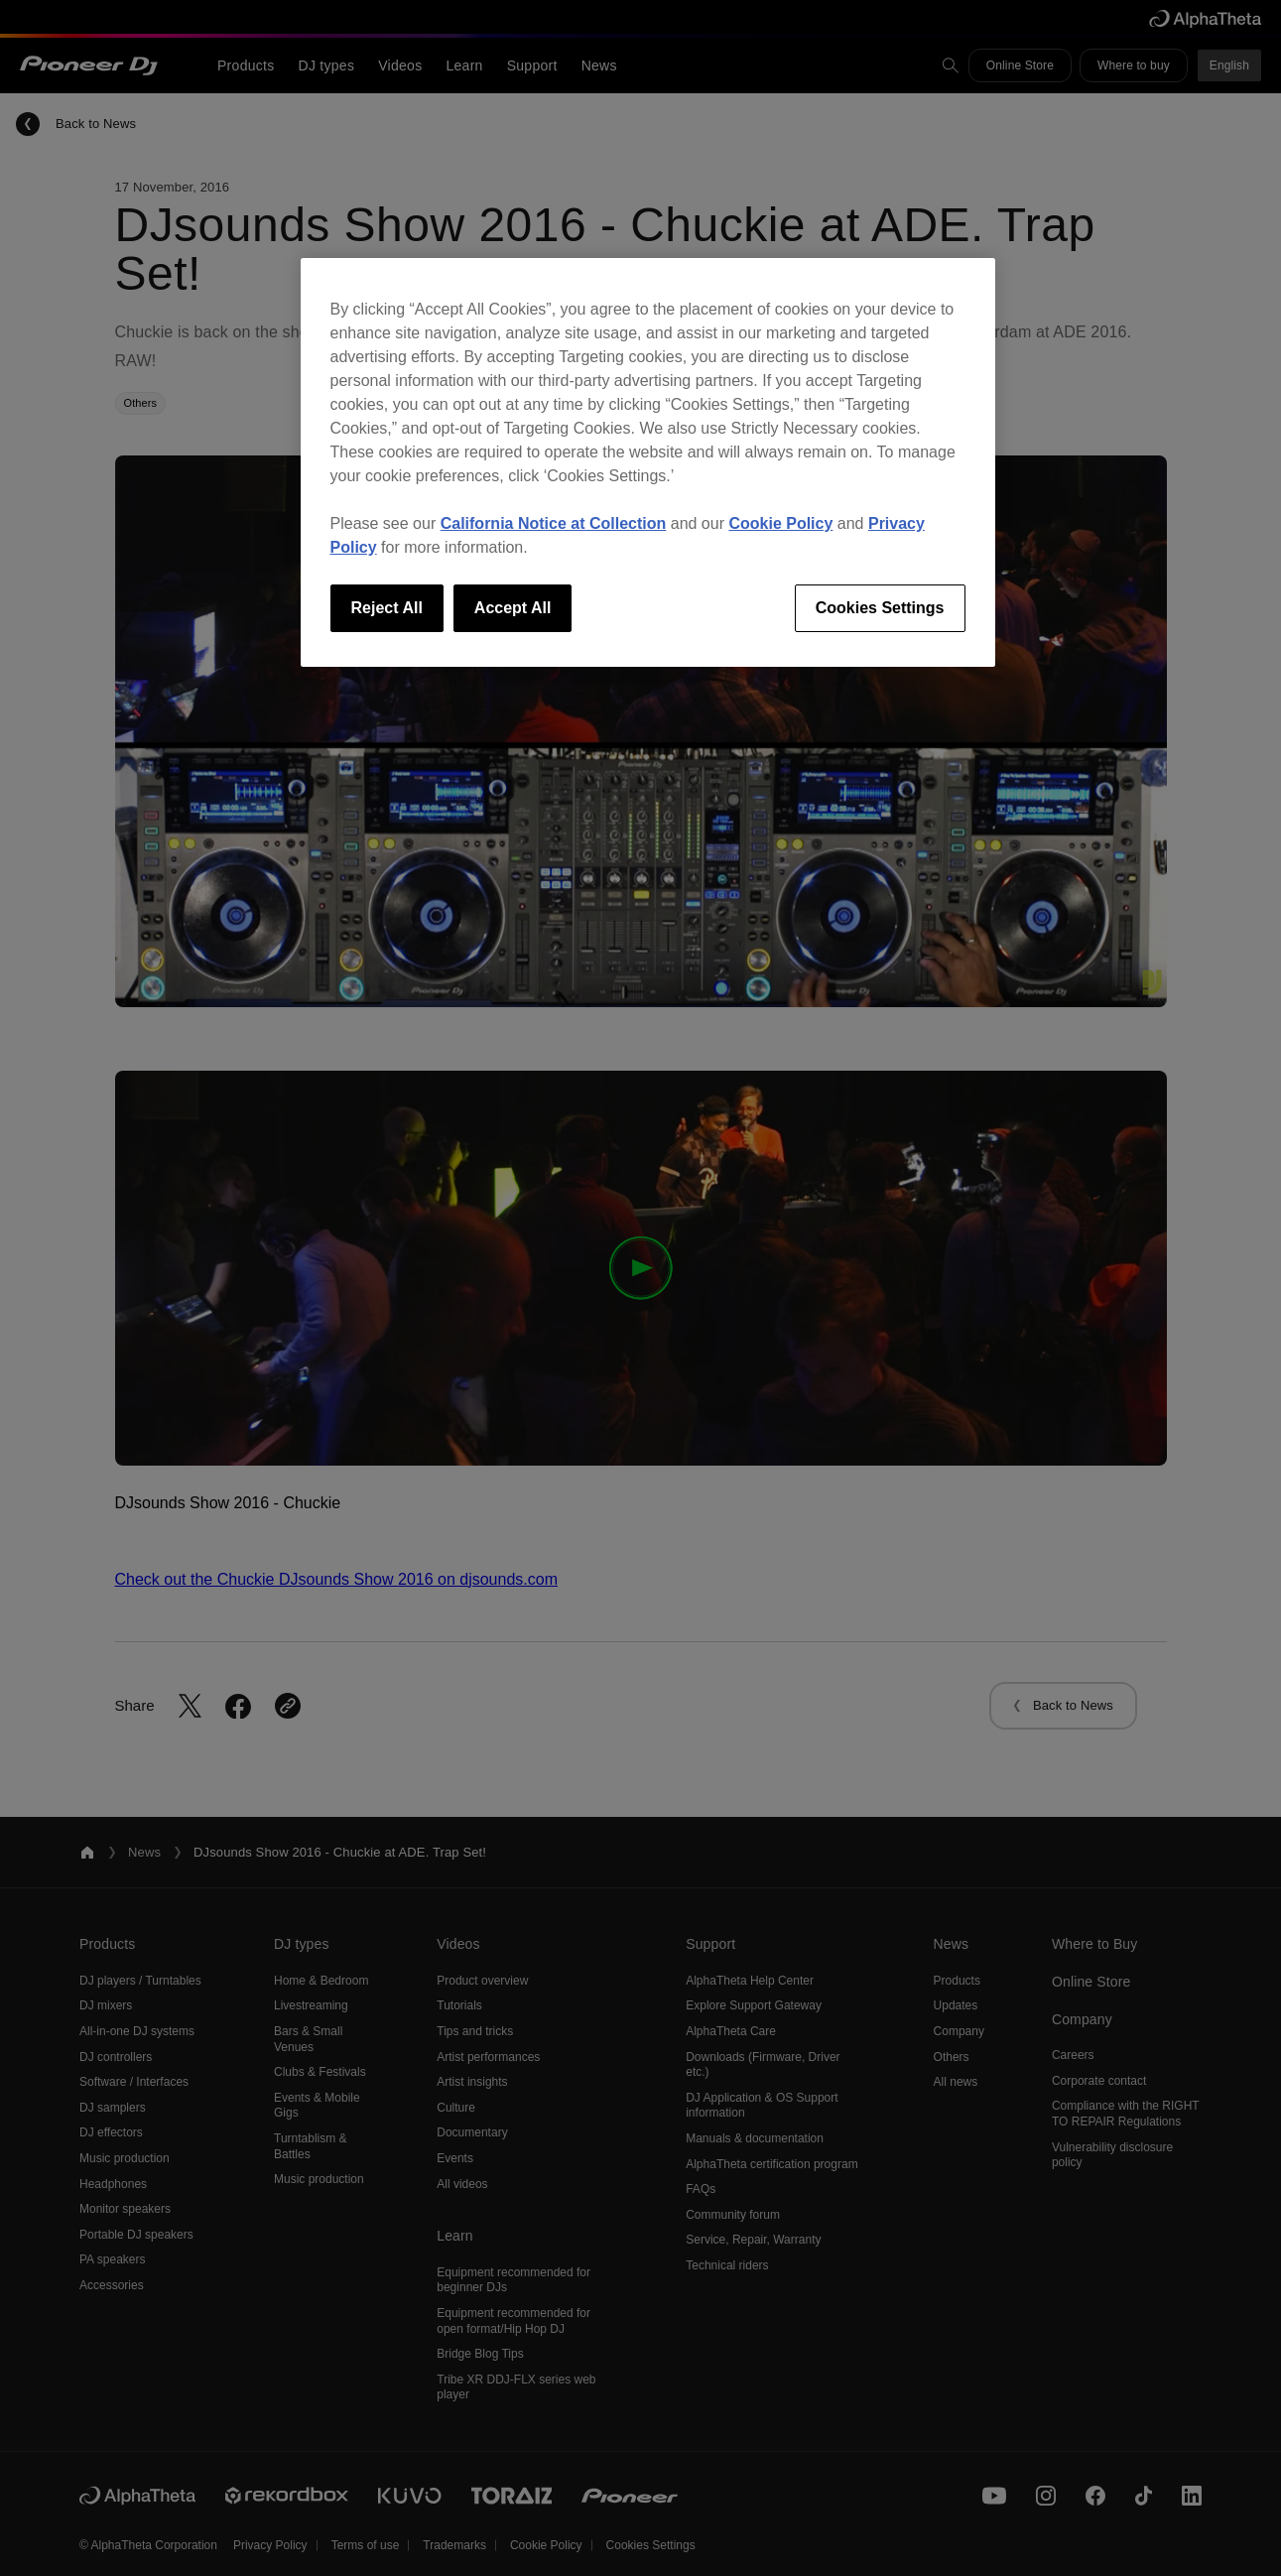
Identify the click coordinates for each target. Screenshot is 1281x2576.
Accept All (513, 607)
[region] (648, 462)
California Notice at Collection (554, 523)
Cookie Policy (780, 523)
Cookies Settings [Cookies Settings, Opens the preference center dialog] (880, 607)
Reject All (387, 607)
